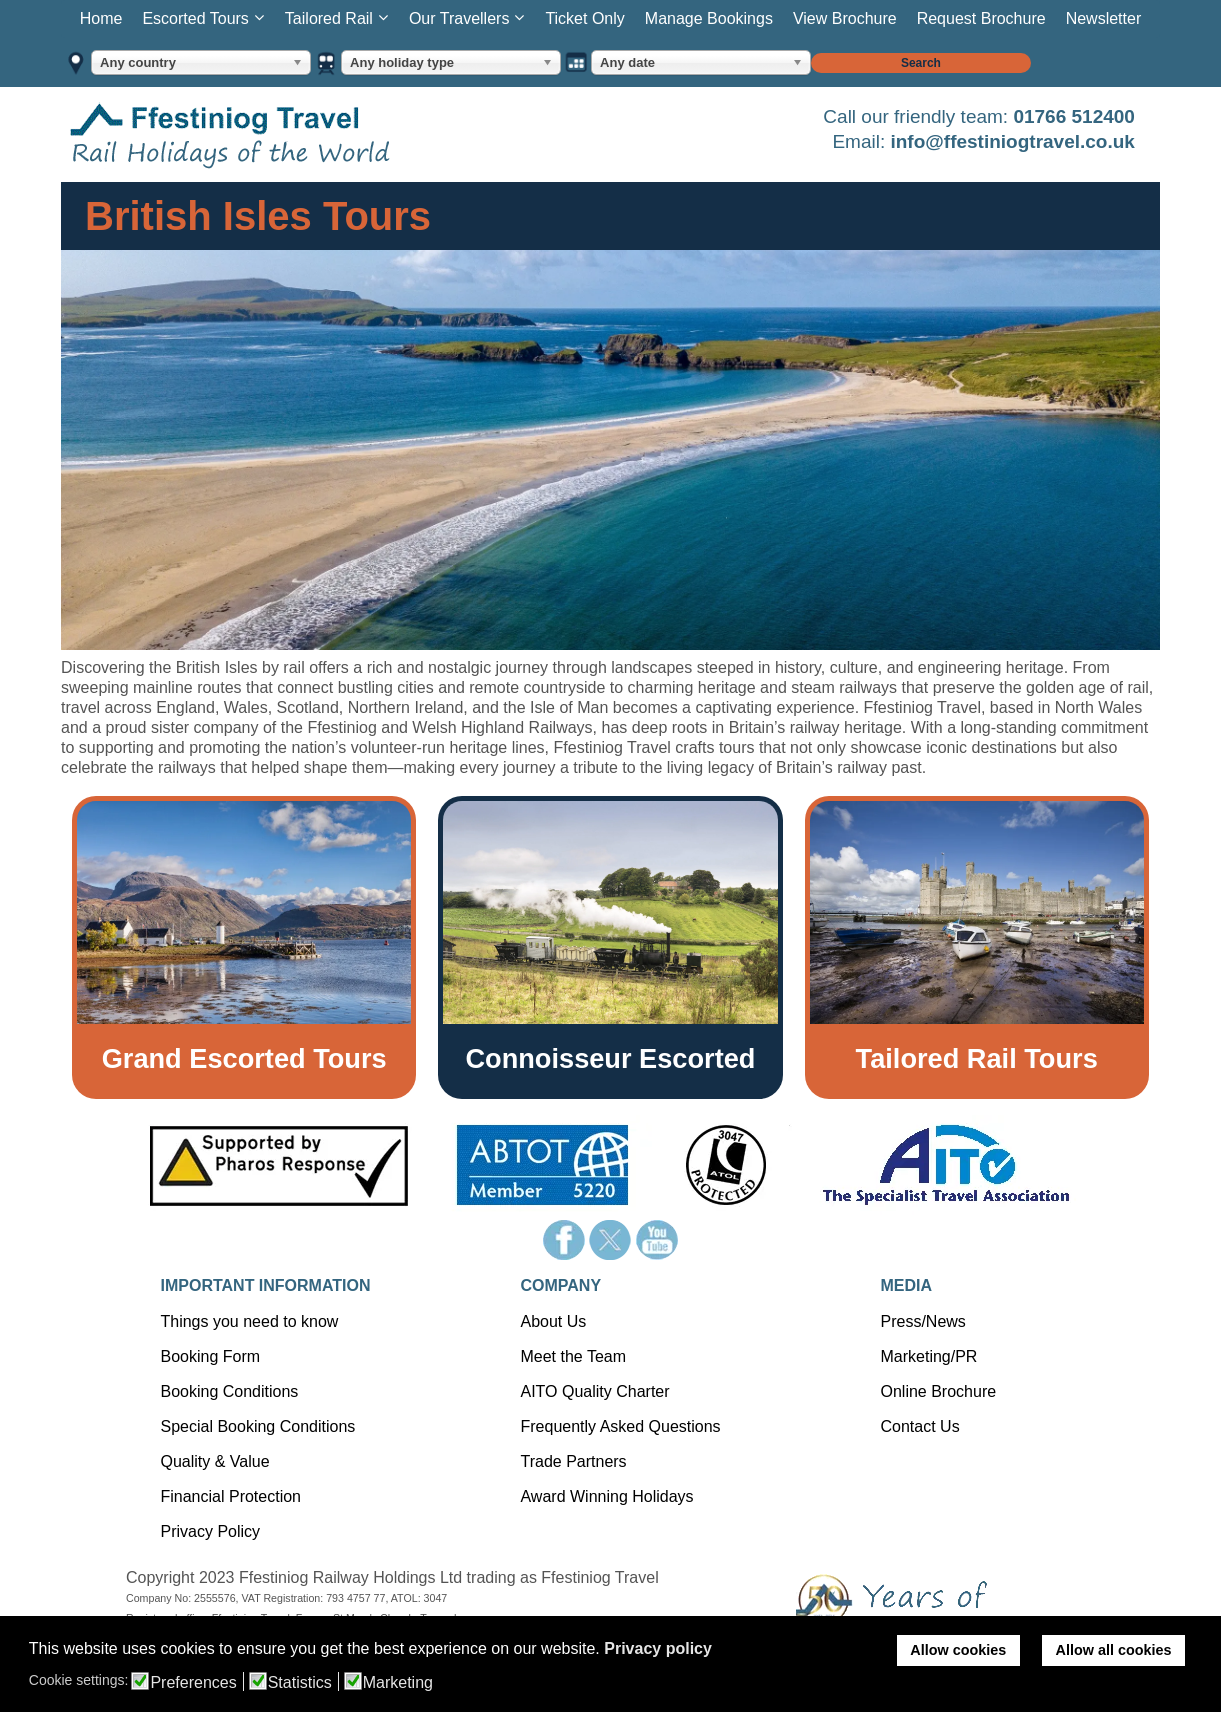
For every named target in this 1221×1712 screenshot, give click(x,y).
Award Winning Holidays (606, 1496)
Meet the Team (573, 1356)
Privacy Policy (210, 1531)
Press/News (922, 1321)
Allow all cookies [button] (1114, 1650)
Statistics (300, 1683)
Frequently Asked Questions (620, 1426)
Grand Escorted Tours (244, 1058)
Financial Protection (230, 1496)
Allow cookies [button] (958, 1650)
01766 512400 (1074, 116)
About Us (553, 1321)
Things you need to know (249, 1321)
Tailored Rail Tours (977, 1058)
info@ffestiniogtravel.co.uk (1012, 141)
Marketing (398, 1683)
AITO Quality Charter (594, 1391)
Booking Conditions (229, 1391)
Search (921, 63)
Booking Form (210, 1356)
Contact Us (919, 1426)
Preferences (193, 1683)
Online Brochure (938, 1391)
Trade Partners (573, 1461)
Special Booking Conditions (257, 1426)
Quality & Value (214, 1461)
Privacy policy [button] (658, 1648)
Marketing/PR (928, 1356)
